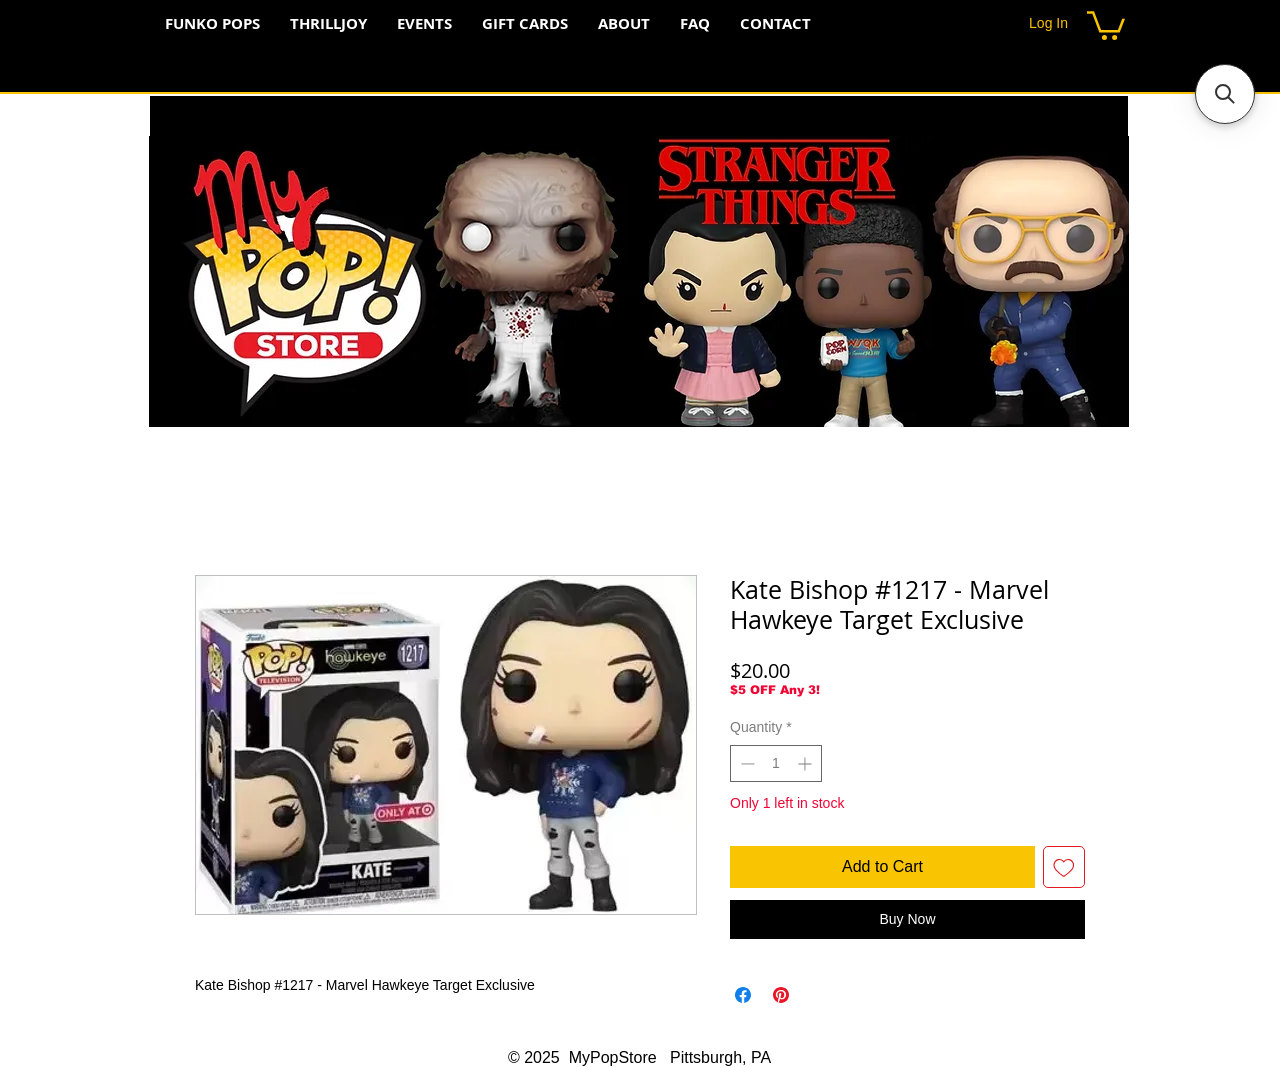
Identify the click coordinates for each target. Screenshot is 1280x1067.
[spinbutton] (776, 763)
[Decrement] (745, 763)
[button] (1106, 24)
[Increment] (806, 763)
